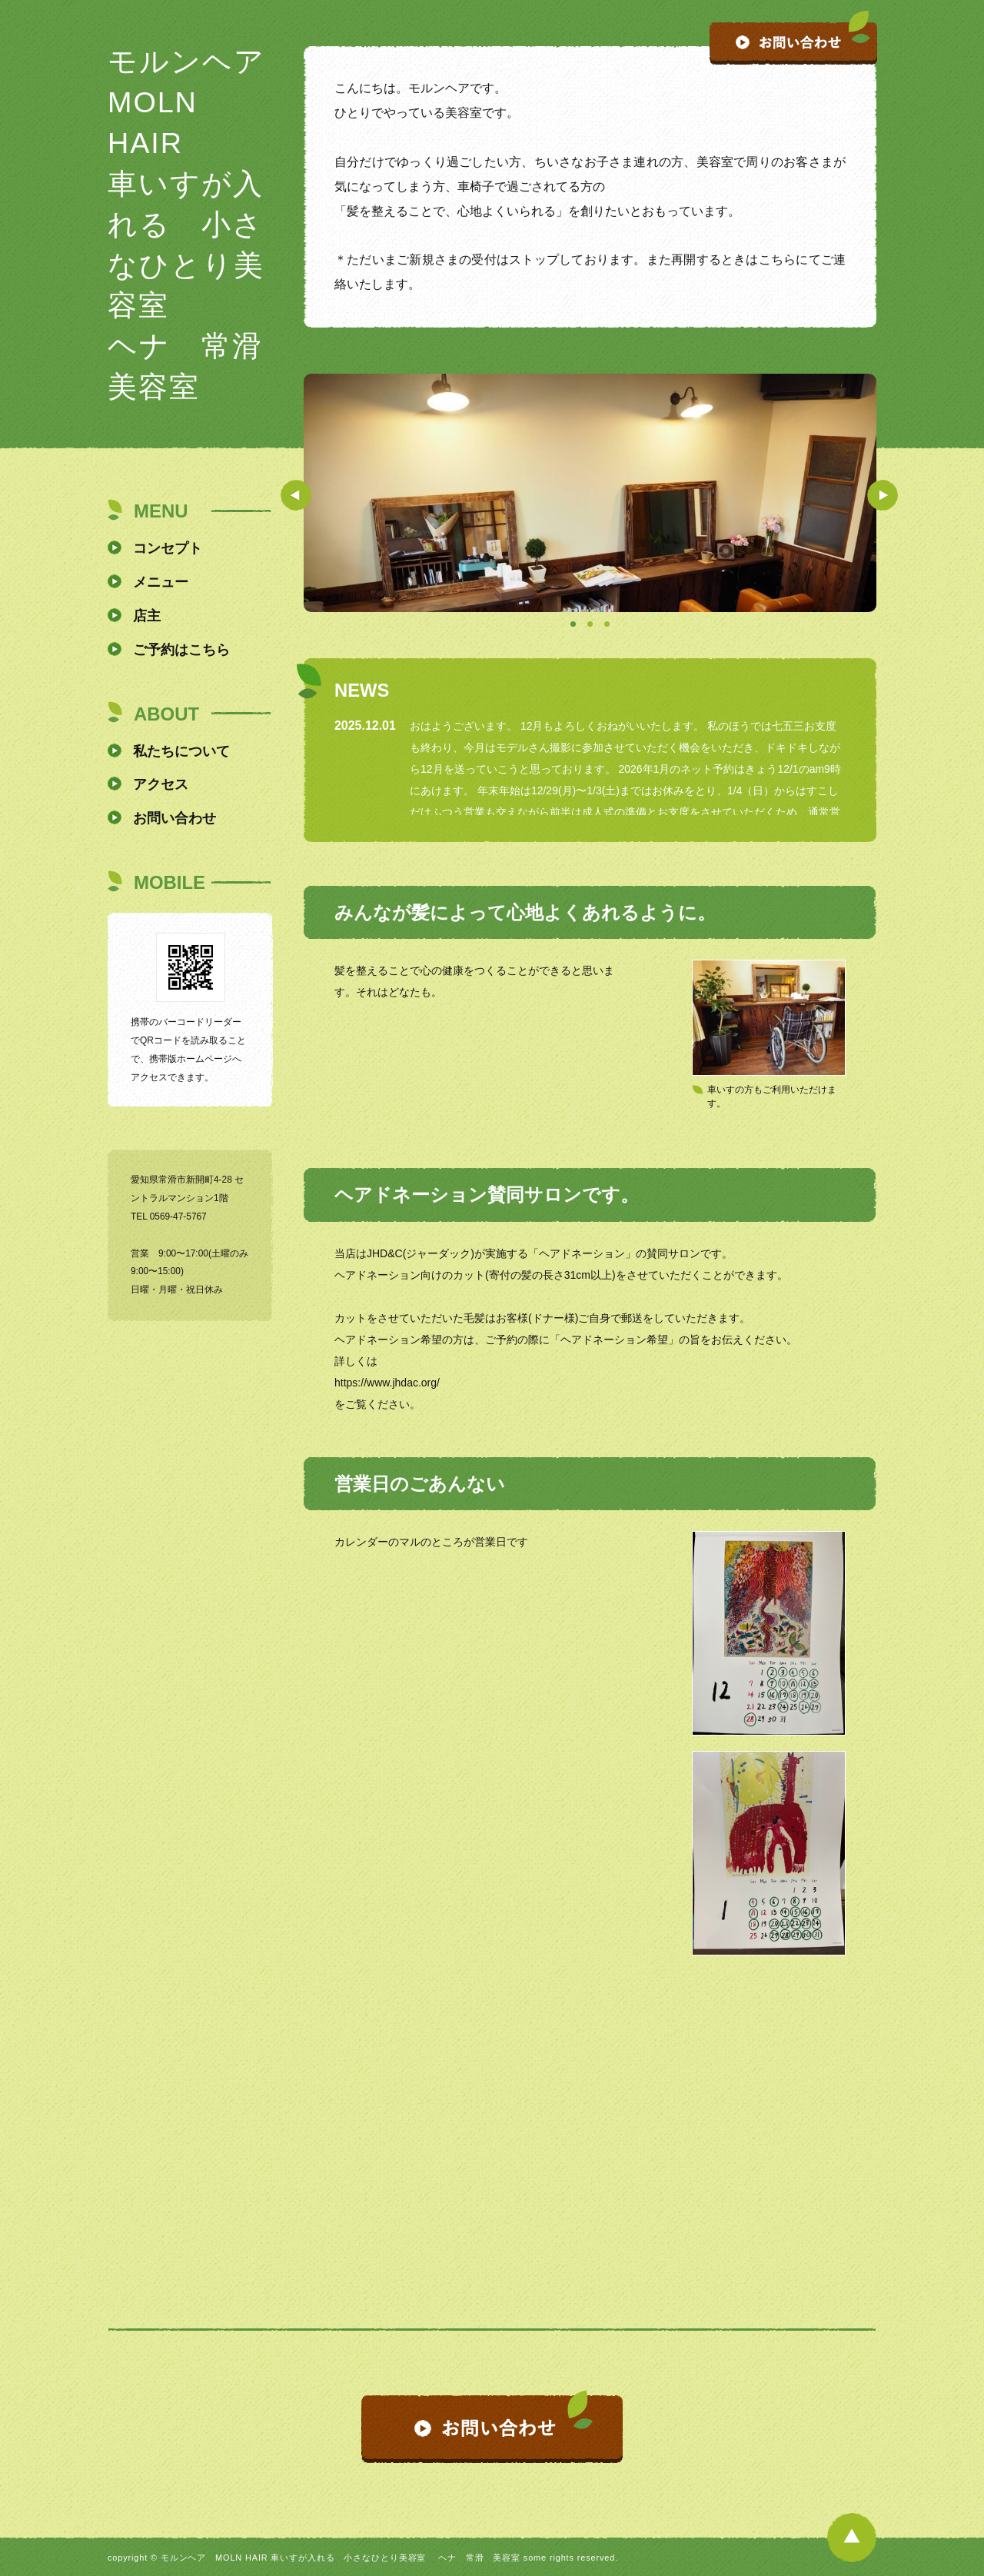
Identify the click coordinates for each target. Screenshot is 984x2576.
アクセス (160, 784)
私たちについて (181, 751)
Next (882, 495)
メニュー (160, 582)
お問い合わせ (174, 818)
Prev (296, 495)
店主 (147, 616)
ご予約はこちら (181, 649)
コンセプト (167, 548)
